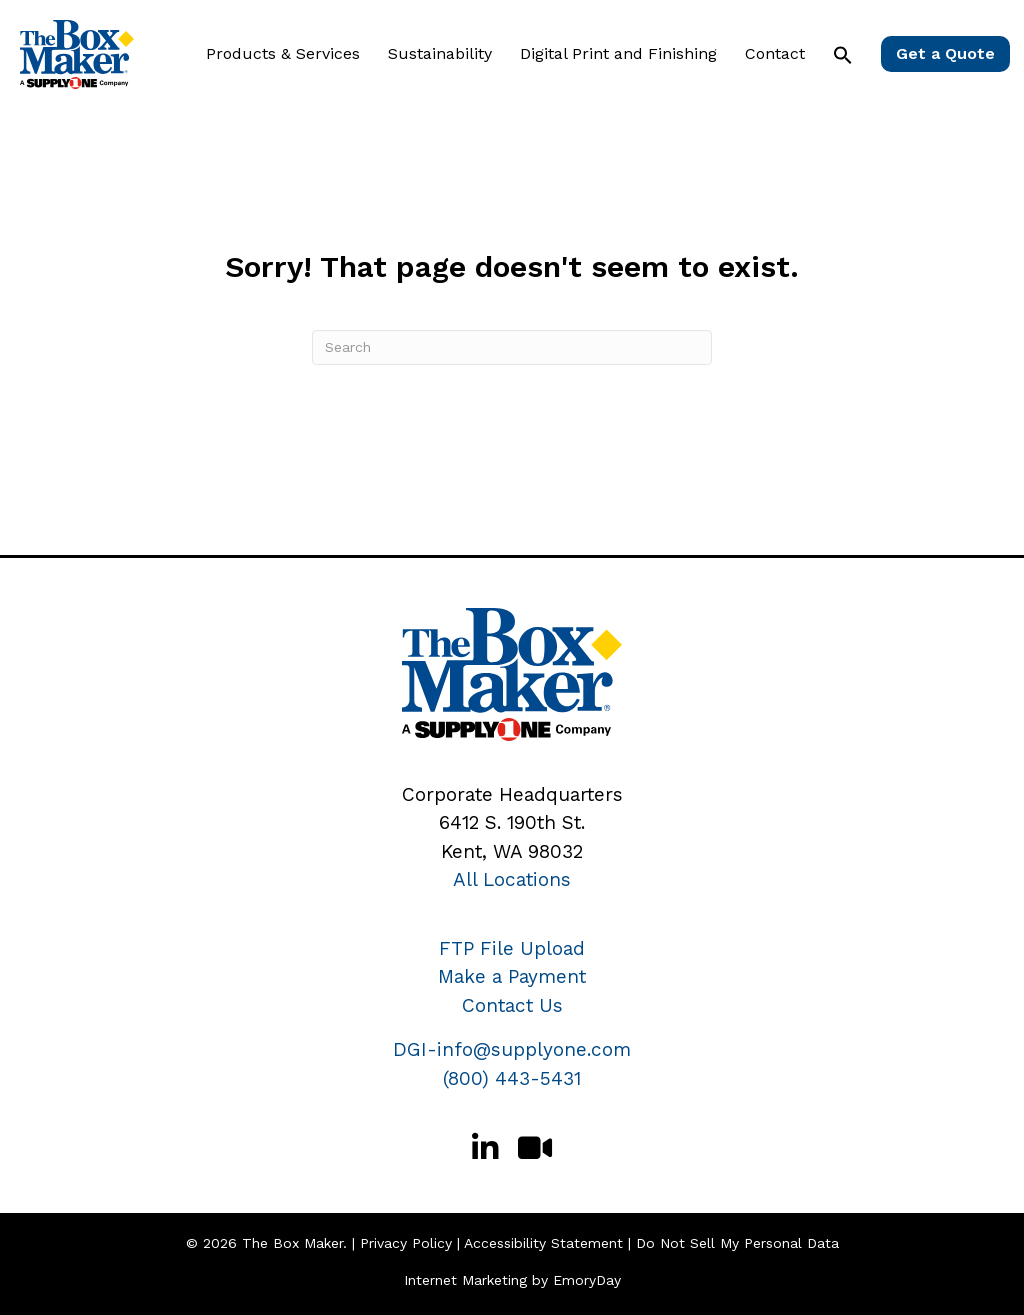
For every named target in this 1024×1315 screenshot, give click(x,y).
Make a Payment (512, 976)
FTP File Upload (512, 948)
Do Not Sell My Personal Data (737, 1243)
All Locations (512, 879)
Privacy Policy (406, 1243)
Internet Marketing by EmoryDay (512, 1280)
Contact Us (512, 1005)
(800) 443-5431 (512, 1078)
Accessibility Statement (543, 1243)
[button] (843, 55)
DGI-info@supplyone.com (512, 1049)
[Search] (512, 347)
